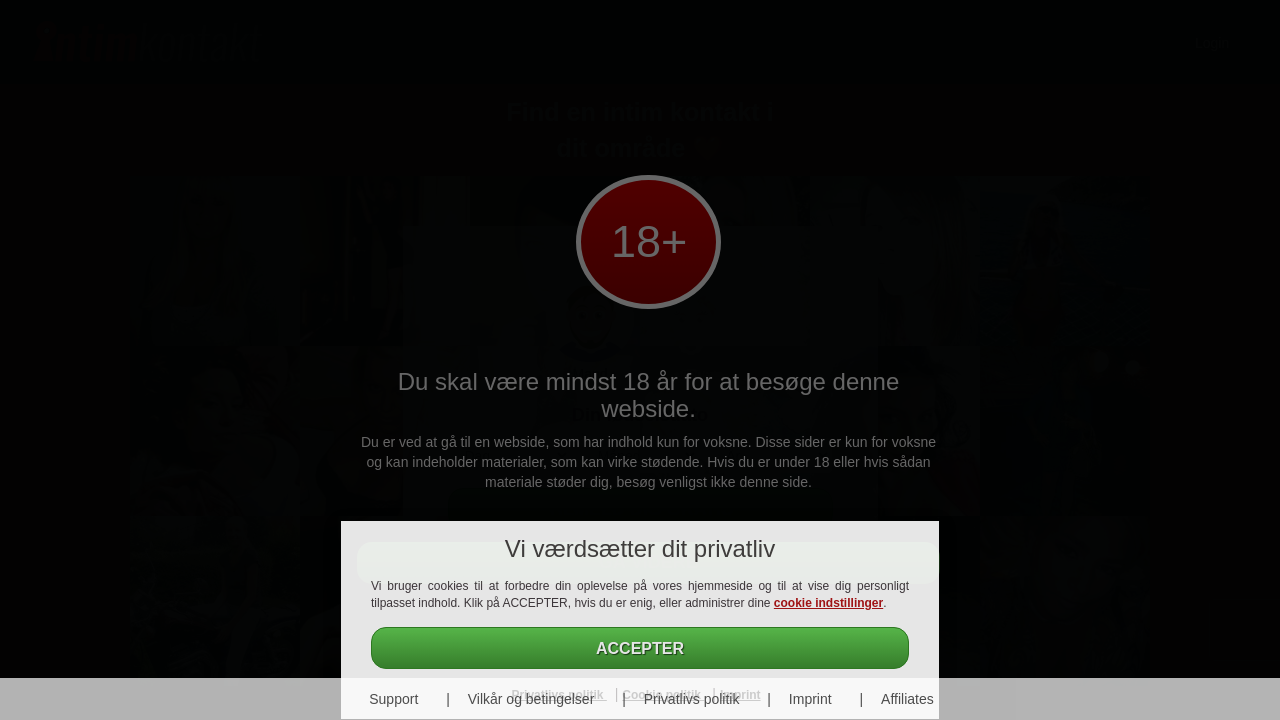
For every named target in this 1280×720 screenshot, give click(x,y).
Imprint (810, 699)
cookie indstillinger (828, 603)
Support (393, 699)
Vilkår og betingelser (531, 699)
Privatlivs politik (692, 699)
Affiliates (907, 699)
